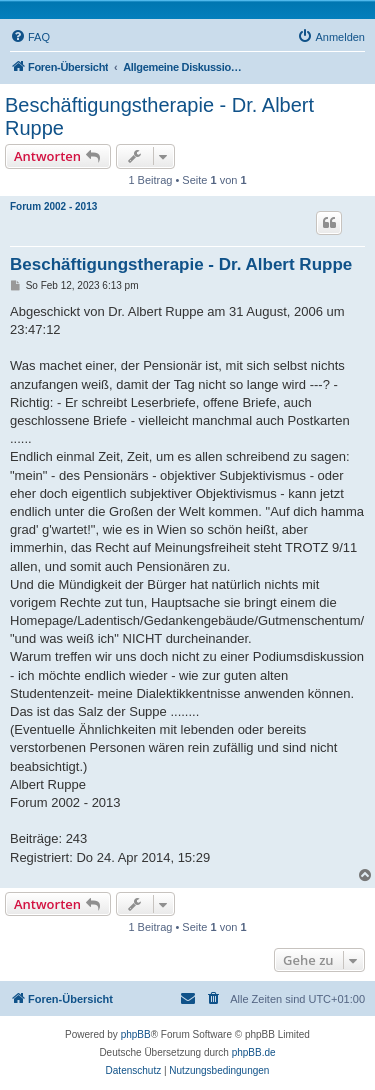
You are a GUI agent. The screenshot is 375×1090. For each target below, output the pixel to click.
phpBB (136, 1034)
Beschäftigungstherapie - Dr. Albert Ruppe (159, 116)
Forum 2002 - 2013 (53, 206)
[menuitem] (30, 37)
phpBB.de (254, 1052)
